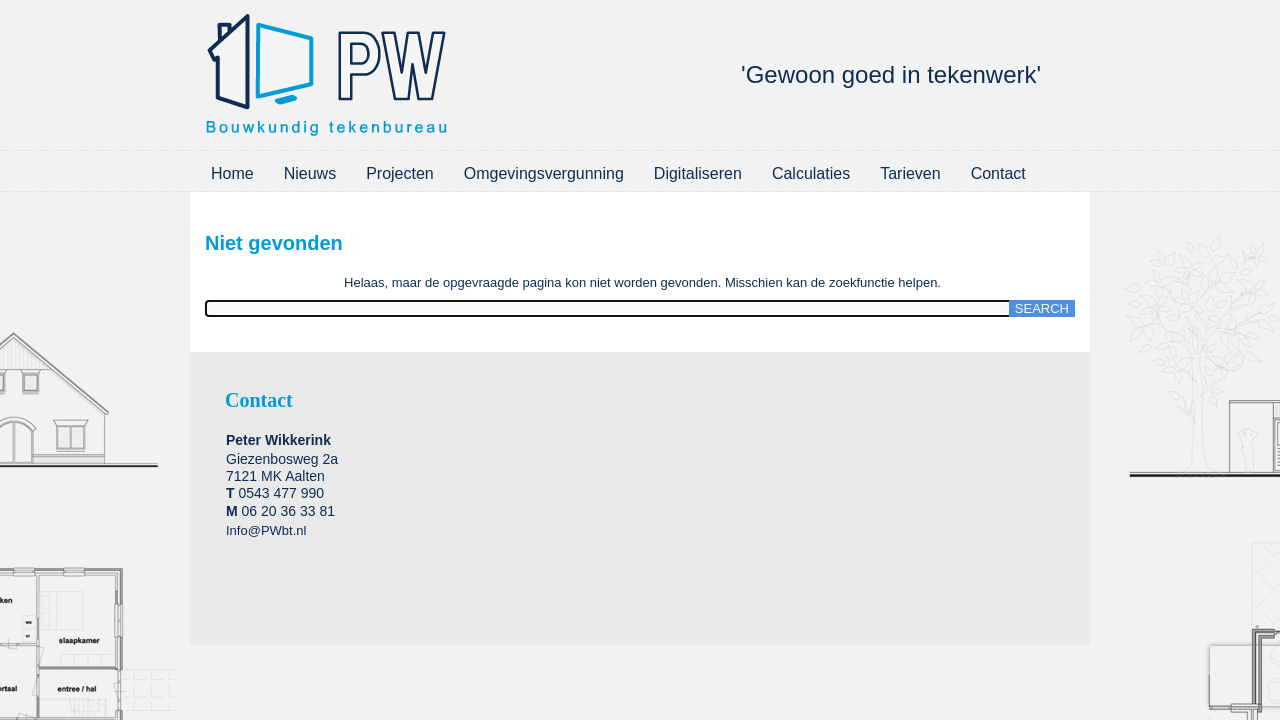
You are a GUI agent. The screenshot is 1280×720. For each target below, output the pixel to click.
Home (232, 173)
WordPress (532, 660)
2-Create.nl (799, 660)
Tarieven (910, 173)
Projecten (400, 173)
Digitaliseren (698, 173)
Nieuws (310, 173)
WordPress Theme (621, 660)
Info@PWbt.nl (266, 530)
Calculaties (811, 173)
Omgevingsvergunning (544, 173)
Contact (998, 173)
